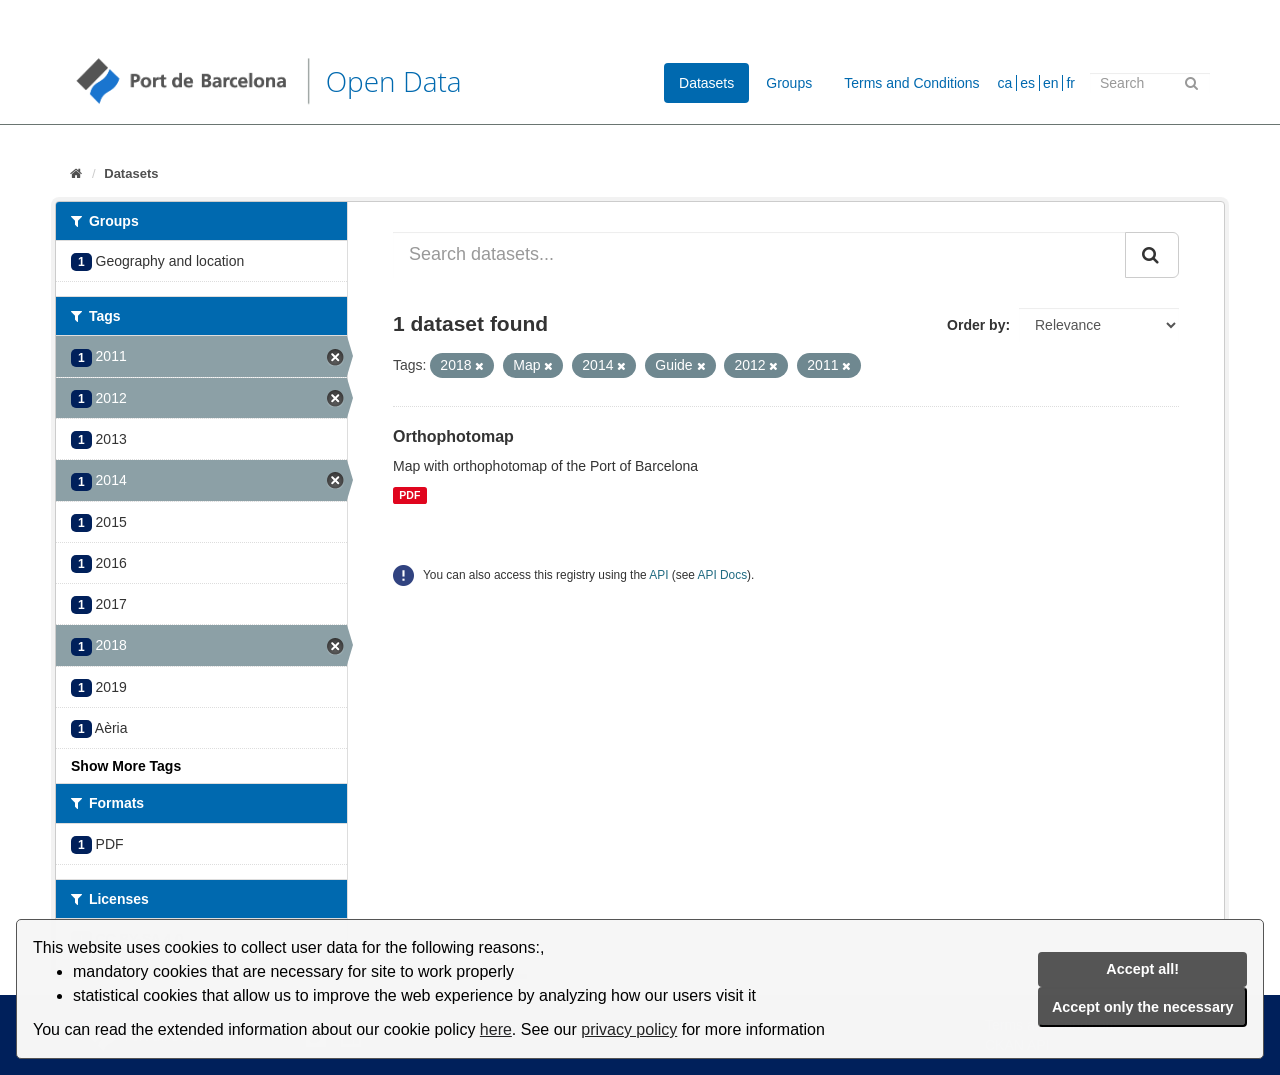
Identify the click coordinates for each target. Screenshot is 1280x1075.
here (496, 1029)
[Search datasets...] (759, 255)
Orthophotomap (453, 436)
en (1051, 83)
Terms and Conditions (911, 83)
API (658, 575)
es (1027, 83)
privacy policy (629, 1029)
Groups (789, 83)
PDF (409, 495)
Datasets (706, 83)
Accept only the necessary (1143, 1007)
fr (1070, 83)
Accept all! (1142, 969)
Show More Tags (126, 766)
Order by (976, 325)
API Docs (723, 575)
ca (1005, 83)
